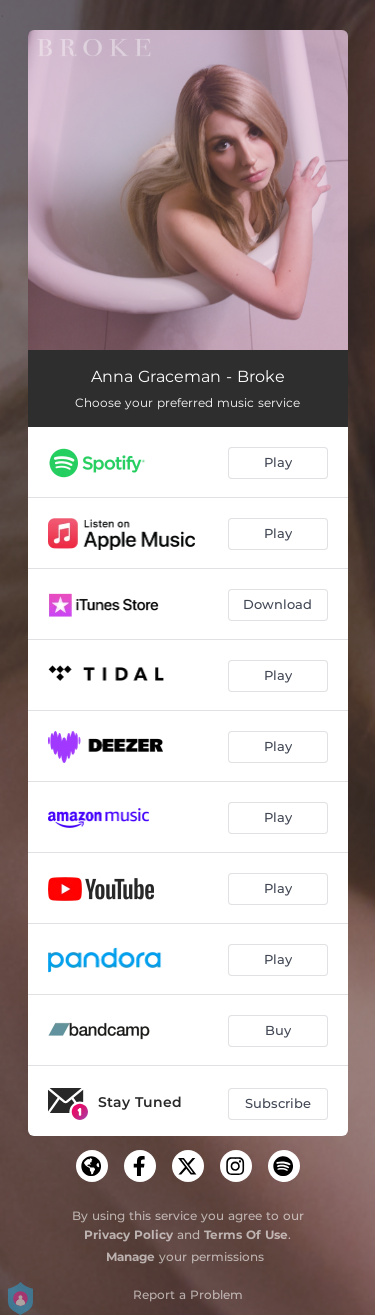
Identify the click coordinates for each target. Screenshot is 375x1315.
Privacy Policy (128, 1234)
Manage (130, 1256)
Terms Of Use (246, 1234)
